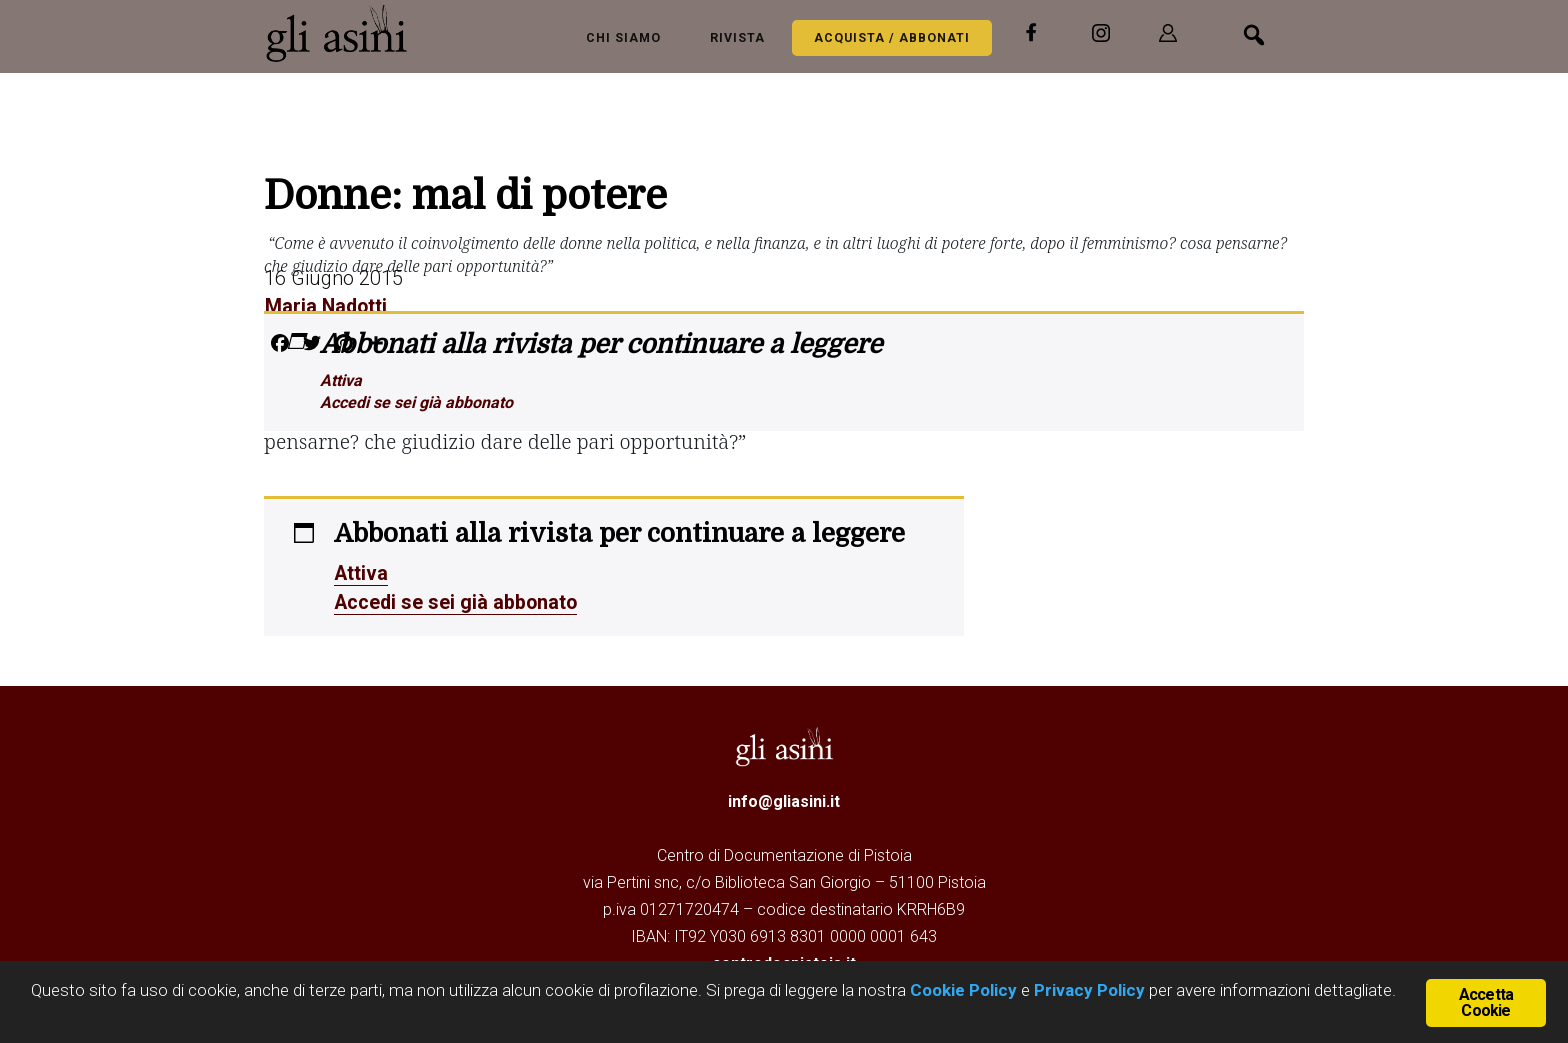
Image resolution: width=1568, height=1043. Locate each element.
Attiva (341, 380)
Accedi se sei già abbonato (416, 402)
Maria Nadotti (326, 306)
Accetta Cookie (1486, 1002)
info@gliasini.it (784, 799)
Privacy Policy (1089, 991)
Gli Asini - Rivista (344, 33)
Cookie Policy (961, 991)
